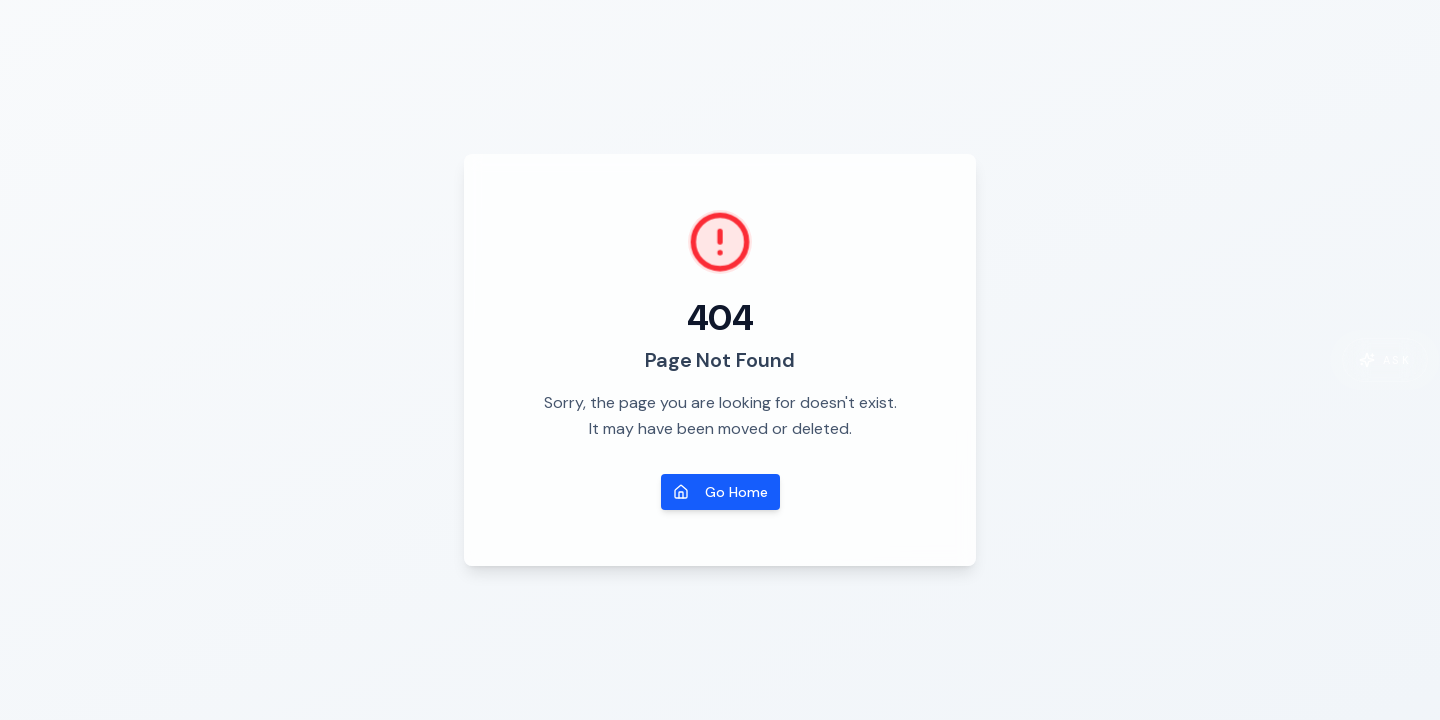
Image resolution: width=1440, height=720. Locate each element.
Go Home (720, 492)
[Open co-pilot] (1385, 360)
